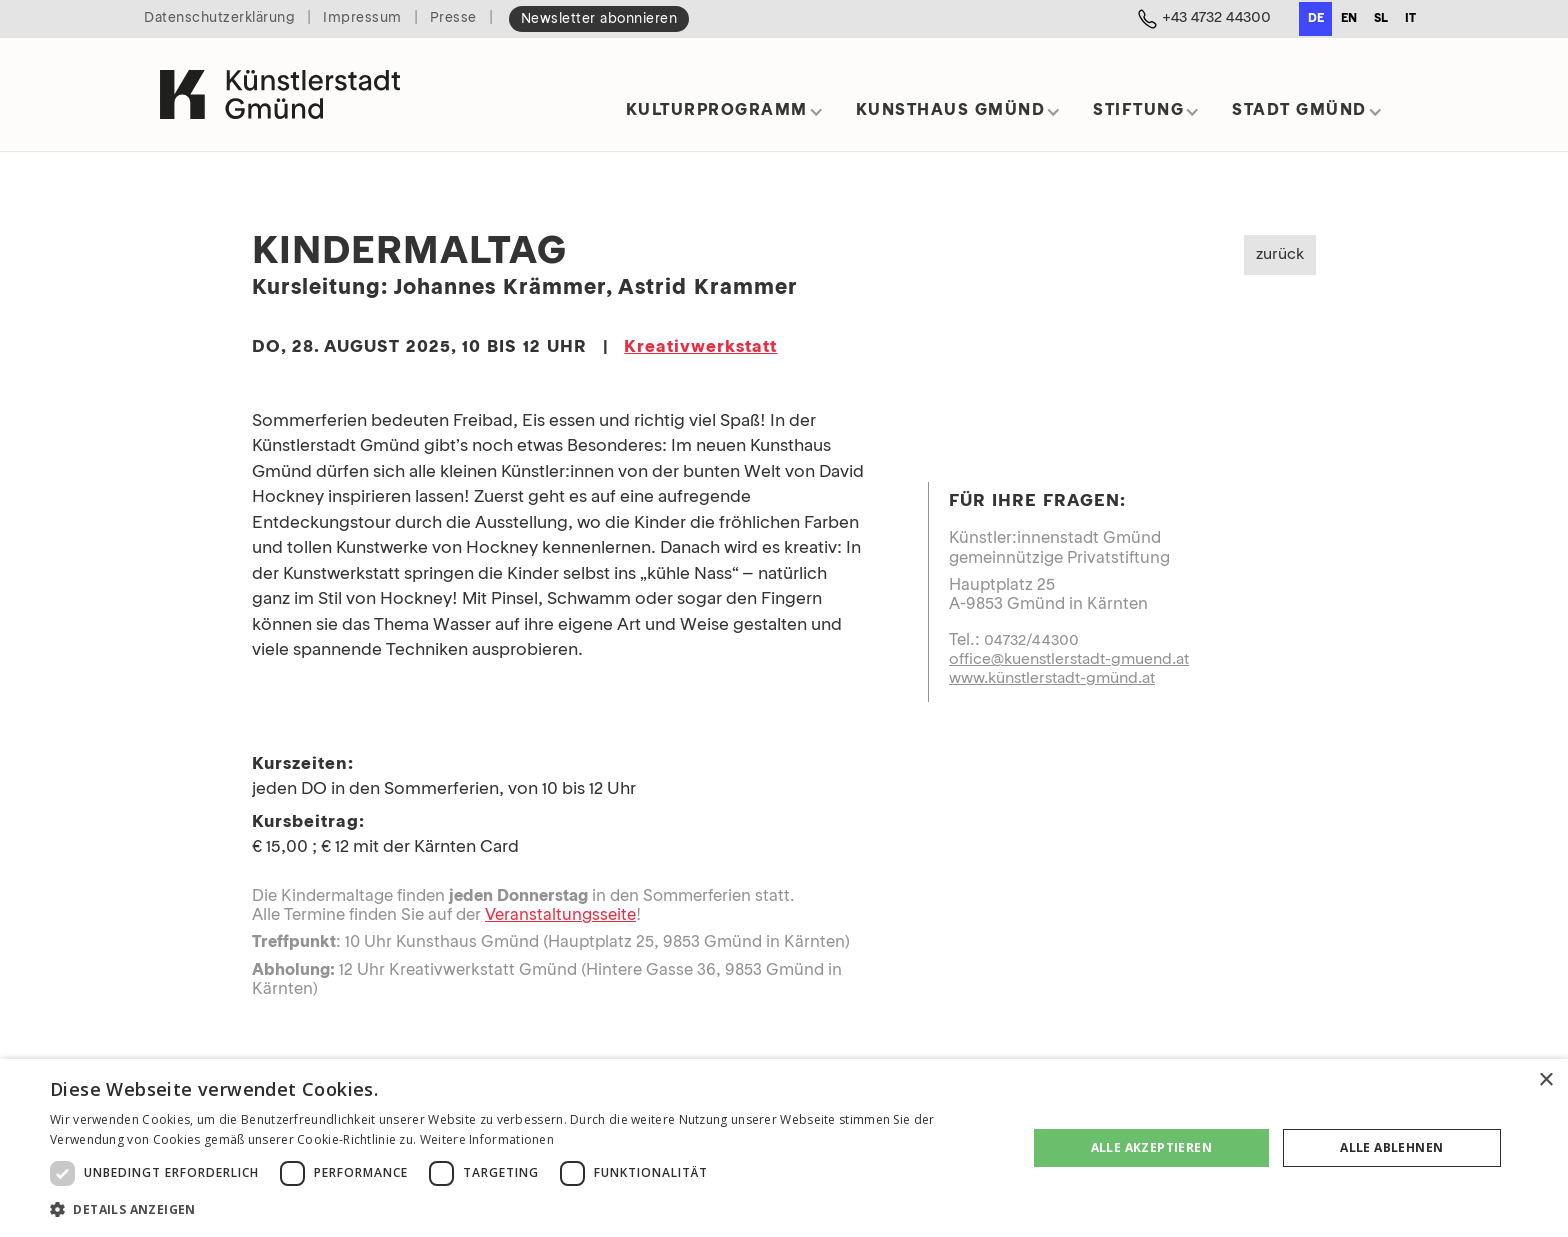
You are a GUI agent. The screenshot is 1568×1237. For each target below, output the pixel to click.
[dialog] (784, 1148)
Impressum (362, 18)
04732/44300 (1031, 641)
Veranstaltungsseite (560, 916)
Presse (453, 18)
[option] (1348, 19)
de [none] (1316, 19)
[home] (280, 94)
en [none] (1349, 19)
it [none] (1410, 19)
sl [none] (1381, 19)
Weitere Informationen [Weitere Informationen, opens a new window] (487, 1139)
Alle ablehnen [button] (1391, 1147)
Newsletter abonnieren (599, 19)
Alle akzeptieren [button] (1151, 1147)
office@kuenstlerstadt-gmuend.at (1069, 660)
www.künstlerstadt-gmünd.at (1052, 679)
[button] (725, 117)
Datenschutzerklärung (219, 18)
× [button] (1545, 1080)
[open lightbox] (1176, 422)
